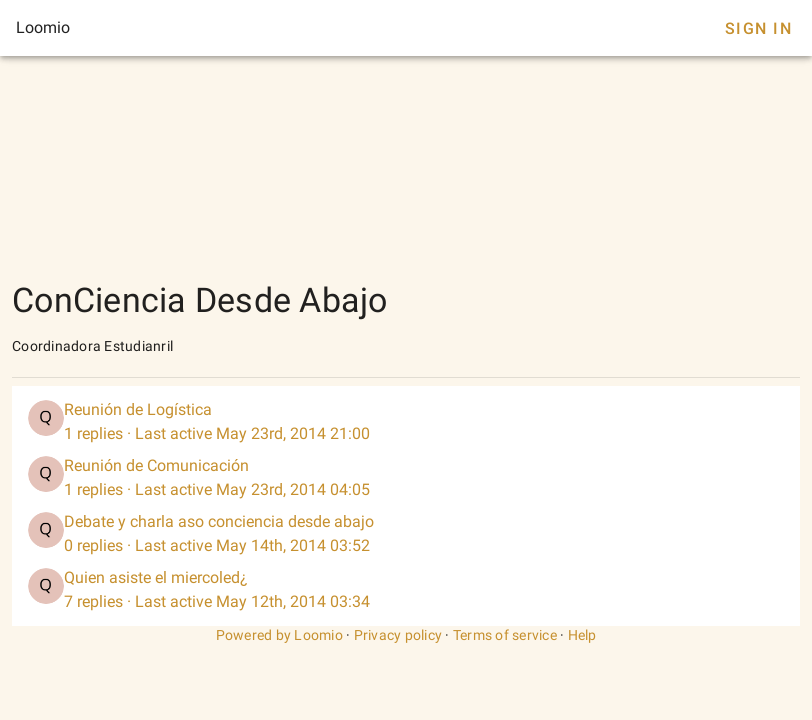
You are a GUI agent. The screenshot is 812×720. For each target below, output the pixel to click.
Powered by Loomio (279, 635)
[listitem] (406, 422)
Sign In (758, 28)
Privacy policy (398, 635)
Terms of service (505, 635)
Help (582, 635)
